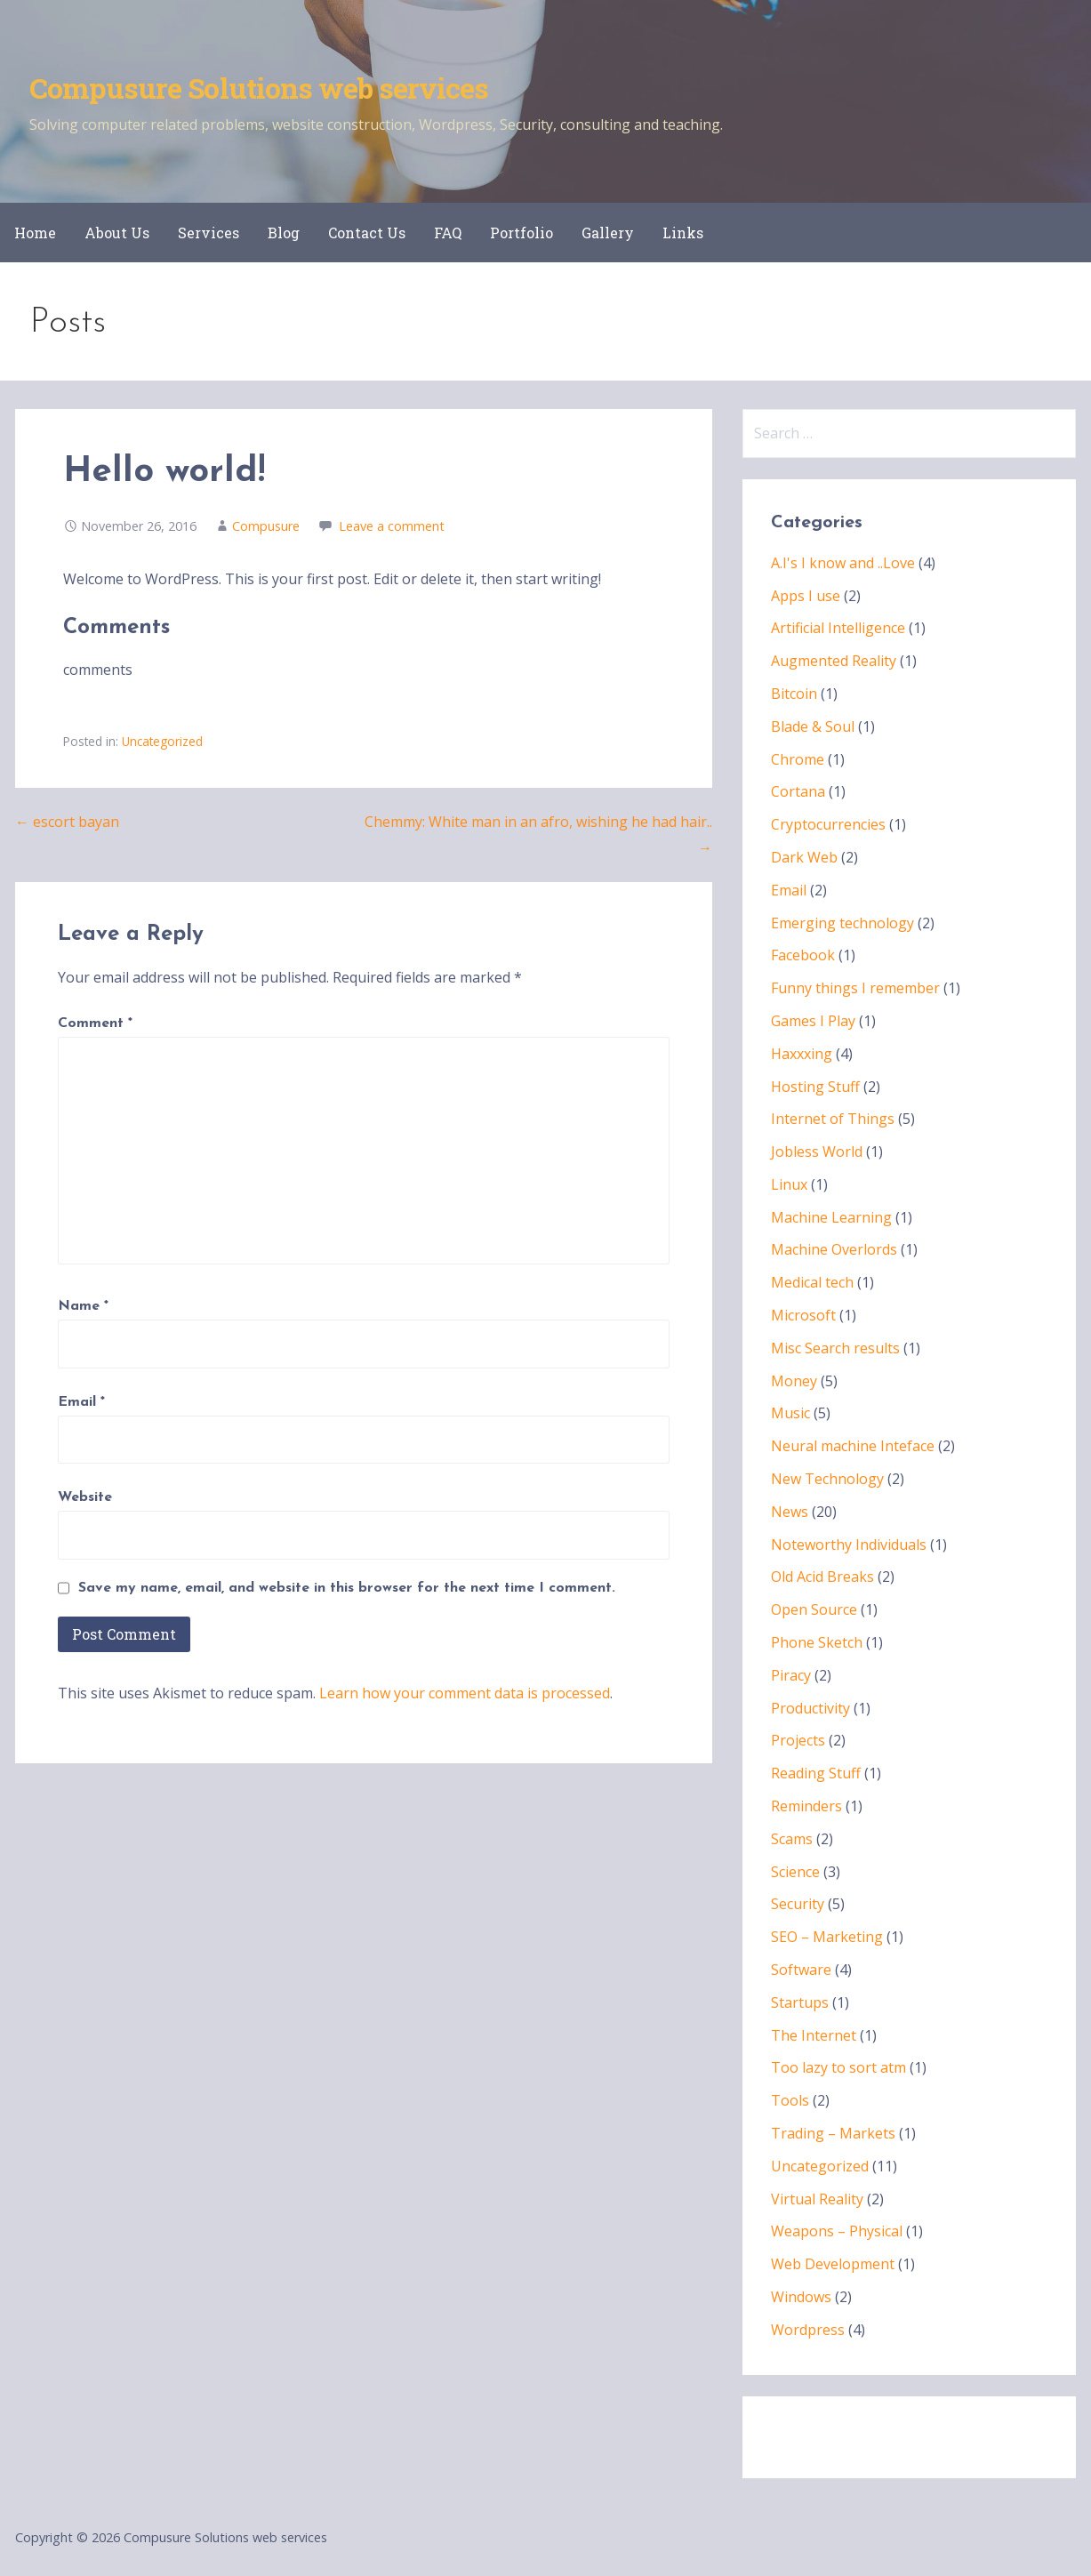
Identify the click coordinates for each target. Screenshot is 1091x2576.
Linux (789, 1184)
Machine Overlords (834, 1249)
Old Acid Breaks (822, 1576)
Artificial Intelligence (838, 628)
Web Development (832, 2264)
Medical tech (812, 1282)
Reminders (806, 1806)
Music (790, 1413)
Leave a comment (392, 526)
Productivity (810, 1708)
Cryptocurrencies (828, 824)
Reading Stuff (816, 1773)
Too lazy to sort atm (838, 2067)
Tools (790, 2100)
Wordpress (808, 2329)
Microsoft (803, 1315)
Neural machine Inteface (853, 1446)
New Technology (827, 1479)
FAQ (447, 232)
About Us (116, 232)
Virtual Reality (817, 2199)
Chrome (797, 759)
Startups (800, 2002)
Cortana (798, 791)
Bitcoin (794, 693)
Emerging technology (842, 923)
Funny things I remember (855, 988)
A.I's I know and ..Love (843, 563)
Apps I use (805, 596)
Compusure (266, 526)
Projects (798, 1740)
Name (83, 1306)
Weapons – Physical (836, 2231)
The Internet (813, 2035)
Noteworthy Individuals (849, 1544)
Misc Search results (835, 1348)
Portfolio (521, 232)
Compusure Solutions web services (258, 87)
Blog (284, 232)
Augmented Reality (833, 660)
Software (801, 1969)
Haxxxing (801, 1053)
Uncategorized (162, 741)
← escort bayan (67, 821)
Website (85, 1497)
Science (795, 1872)
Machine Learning (831, 1217)
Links (682, 232)
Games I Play (813, 1021)
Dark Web (804, 857)
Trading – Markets (833, 2133)
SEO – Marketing (827, 1936)
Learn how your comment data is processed (464, 1693)
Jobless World (816, 1151)
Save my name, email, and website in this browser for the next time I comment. (346, 1588)
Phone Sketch (816, 1642)
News (789, 1511)
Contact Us (366, 232)
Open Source (814, 1609)
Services (208, 232)
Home (35, 232)
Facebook (803, 955)
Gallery (608, 232)
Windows (801, 2297)
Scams (792, 1839)
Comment (95, 1023)
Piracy (791, 1675)
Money (794, 1381)
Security (797, 1904)
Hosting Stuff (815, 1086)
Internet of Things (832, 1118)
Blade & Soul (812, 726)
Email (81, 1402)
